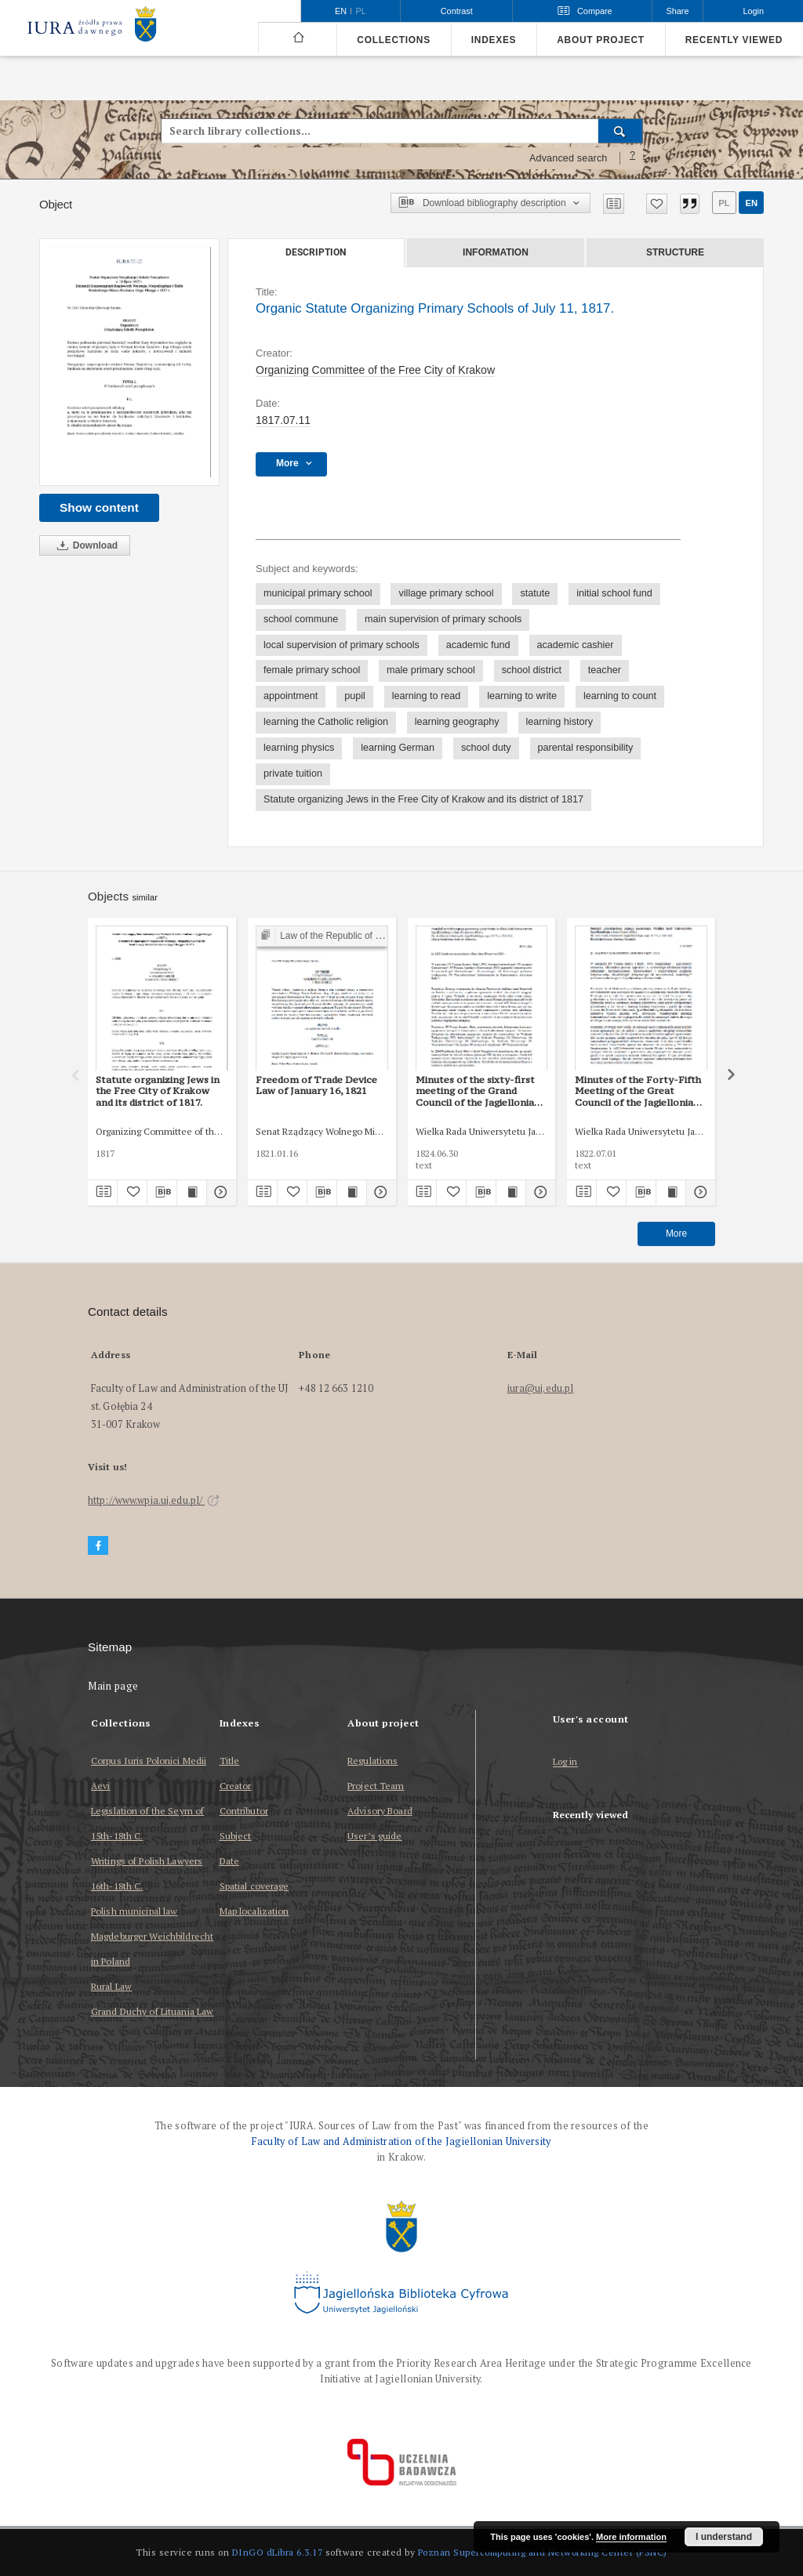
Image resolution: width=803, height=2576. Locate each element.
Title (230, 1760)
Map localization (254, 1911)
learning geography (457, 721)
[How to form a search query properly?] (633, 158)
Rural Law (111, 1986)
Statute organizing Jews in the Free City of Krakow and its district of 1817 (423, 799)
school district (531, 670)
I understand (724, 2536)
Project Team (375, 1786)
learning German (397, 747)
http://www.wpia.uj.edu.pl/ (154, 1500)
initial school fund (614, 593)
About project (601, 39)
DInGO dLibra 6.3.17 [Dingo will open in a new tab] (277, 2552)
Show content (99, 507)
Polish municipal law (134, 1911)
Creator (236, 1786)
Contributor (244, 1811)
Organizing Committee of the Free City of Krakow (375, 370)
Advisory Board (379, 1811)
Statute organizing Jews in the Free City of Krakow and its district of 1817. (158, 1091)
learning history (559, 721)
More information (631, 2537)
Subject (236, 1836)
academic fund (478, 644)
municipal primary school (317, 593)
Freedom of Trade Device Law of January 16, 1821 (316, 1085)
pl (723, 203)
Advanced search (568, 158)
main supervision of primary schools (443, 619)
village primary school (445, 593)
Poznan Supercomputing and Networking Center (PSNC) (542, 2552)
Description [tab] (315, 252)
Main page (113, 1686)
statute (535, 593)
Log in (565, 1762)
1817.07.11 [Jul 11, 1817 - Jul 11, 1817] (283, 420)
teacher (604, 670)
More (676, 1233)
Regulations (372, 1760)
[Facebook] (98, 1545)
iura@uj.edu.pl (540, 1388)
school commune (300, 619)
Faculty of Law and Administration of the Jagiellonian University (401, 2141)
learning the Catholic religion (325, 721)
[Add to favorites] (656, 204)
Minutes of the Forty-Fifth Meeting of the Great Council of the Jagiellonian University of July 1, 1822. (638, 1091)
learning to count (619, 695)
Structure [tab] (675, 252)
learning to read (426, 695)
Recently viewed (734, 39)
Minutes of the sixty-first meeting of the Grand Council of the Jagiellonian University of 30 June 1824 (478, 1091)
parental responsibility (586, 747)
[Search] (620, 130)
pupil (354, 695)
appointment (290, 695)
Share (678, 11)
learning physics (298, 747)
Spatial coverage (254, 1886)
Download (85, 545)
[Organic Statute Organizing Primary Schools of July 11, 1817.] (129, 362)
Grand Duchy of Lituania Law (152, 2011)
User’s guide (374, 1836)
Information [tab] (496, 252)
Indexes (493, 39)
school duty (486, 747)
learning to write (522, 695)
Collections (393, 39)
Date (229, 1861)
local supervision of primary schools (341, 644)
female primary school (311, 670)
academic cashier (575, 644)
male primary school (431, 670)
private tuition (292, 773)
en (751, 203)
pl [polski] (361, 11)
